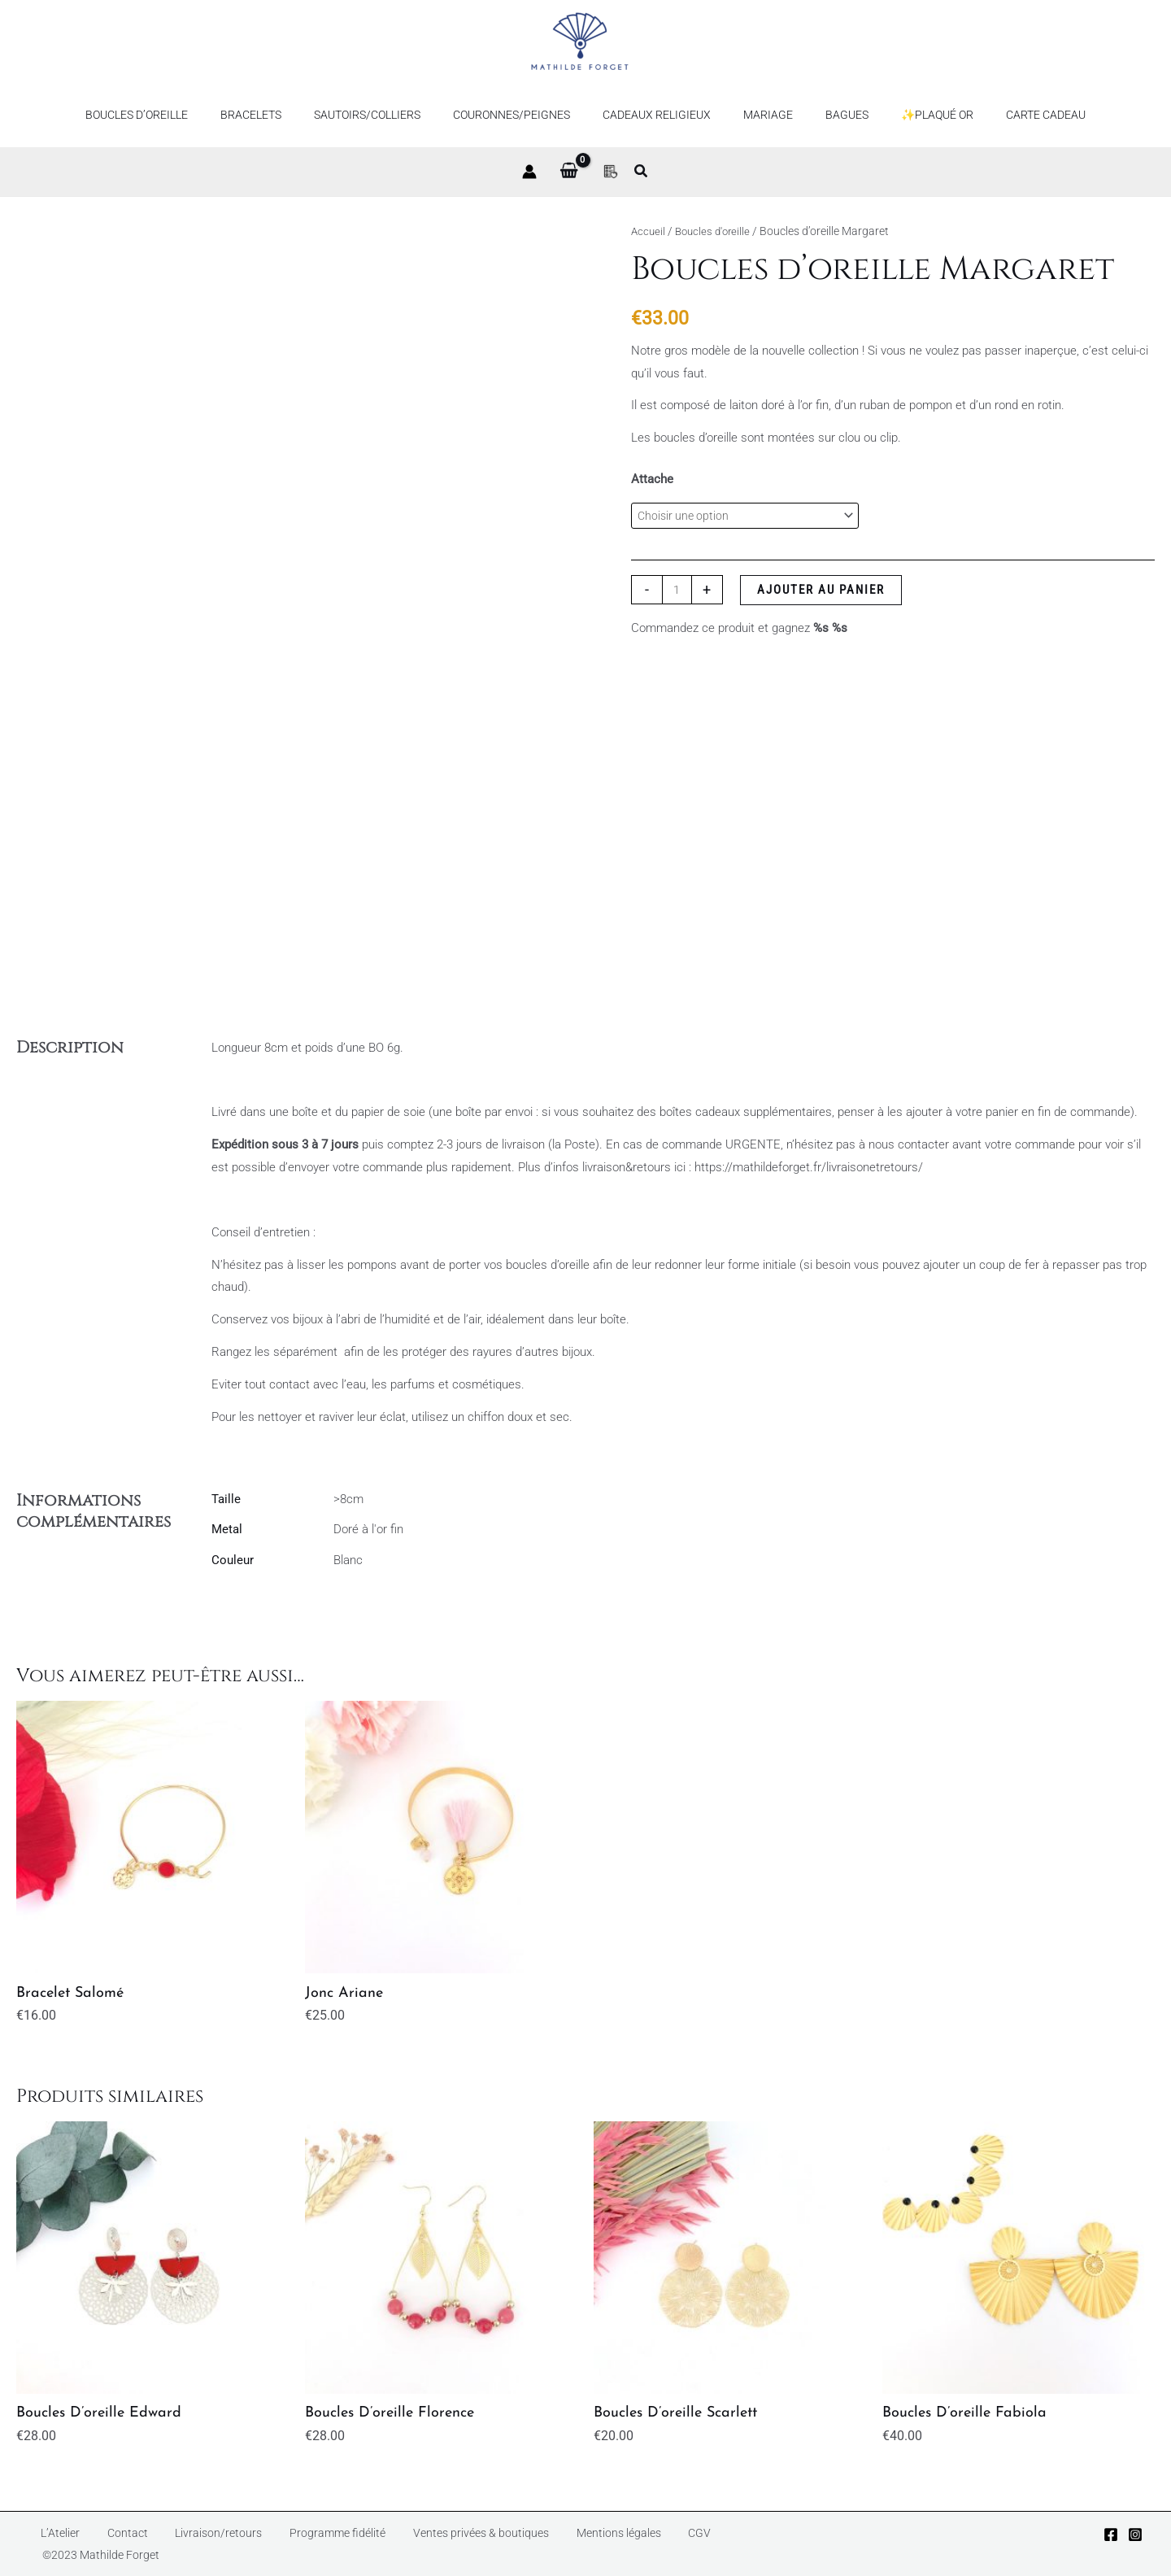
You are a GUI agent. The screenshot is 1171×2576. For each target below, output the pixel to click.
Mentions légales (554, 2543)
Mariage (758, 114)
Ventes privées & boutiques (424, 2543)
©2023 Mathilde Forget (708, 2543)
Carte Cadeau (1007, 114)
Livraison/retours (182, 2543)
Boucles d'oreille (716, 231)
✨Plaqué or (908, 114)
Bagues (827, 114)
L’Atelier (49, 2543)
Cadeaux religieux (657, 114)
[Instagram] (1135, 2544)
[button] (641, 172)
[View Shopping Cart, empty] (569, 171)
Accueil (649, 231)
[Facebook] (1111, 2544)
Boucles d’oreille (175, 114)
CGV (623, 2543)
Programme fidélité (289, 2543)
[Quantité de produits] (678, 592)
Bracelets (280, 114)
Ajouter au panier (822, 592)
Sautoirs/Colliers (386, 114)
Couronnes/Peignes (521, 114)
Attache (652, 479)
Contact (103, 2543)
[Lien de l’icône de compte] (529, 171)
